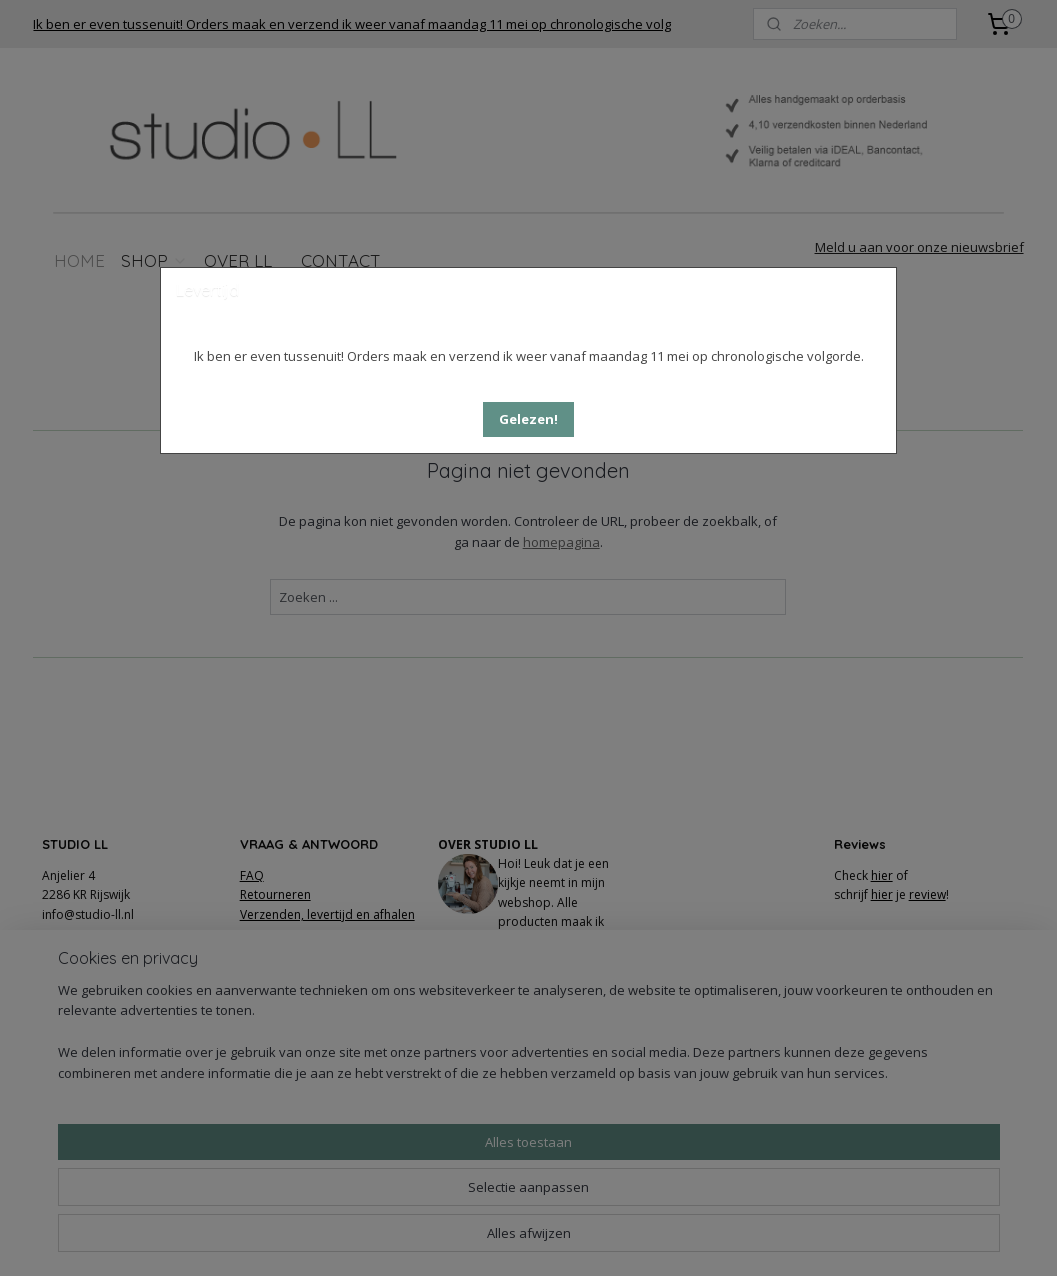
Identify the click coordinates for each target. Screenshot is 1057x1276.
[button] (528, 419)
